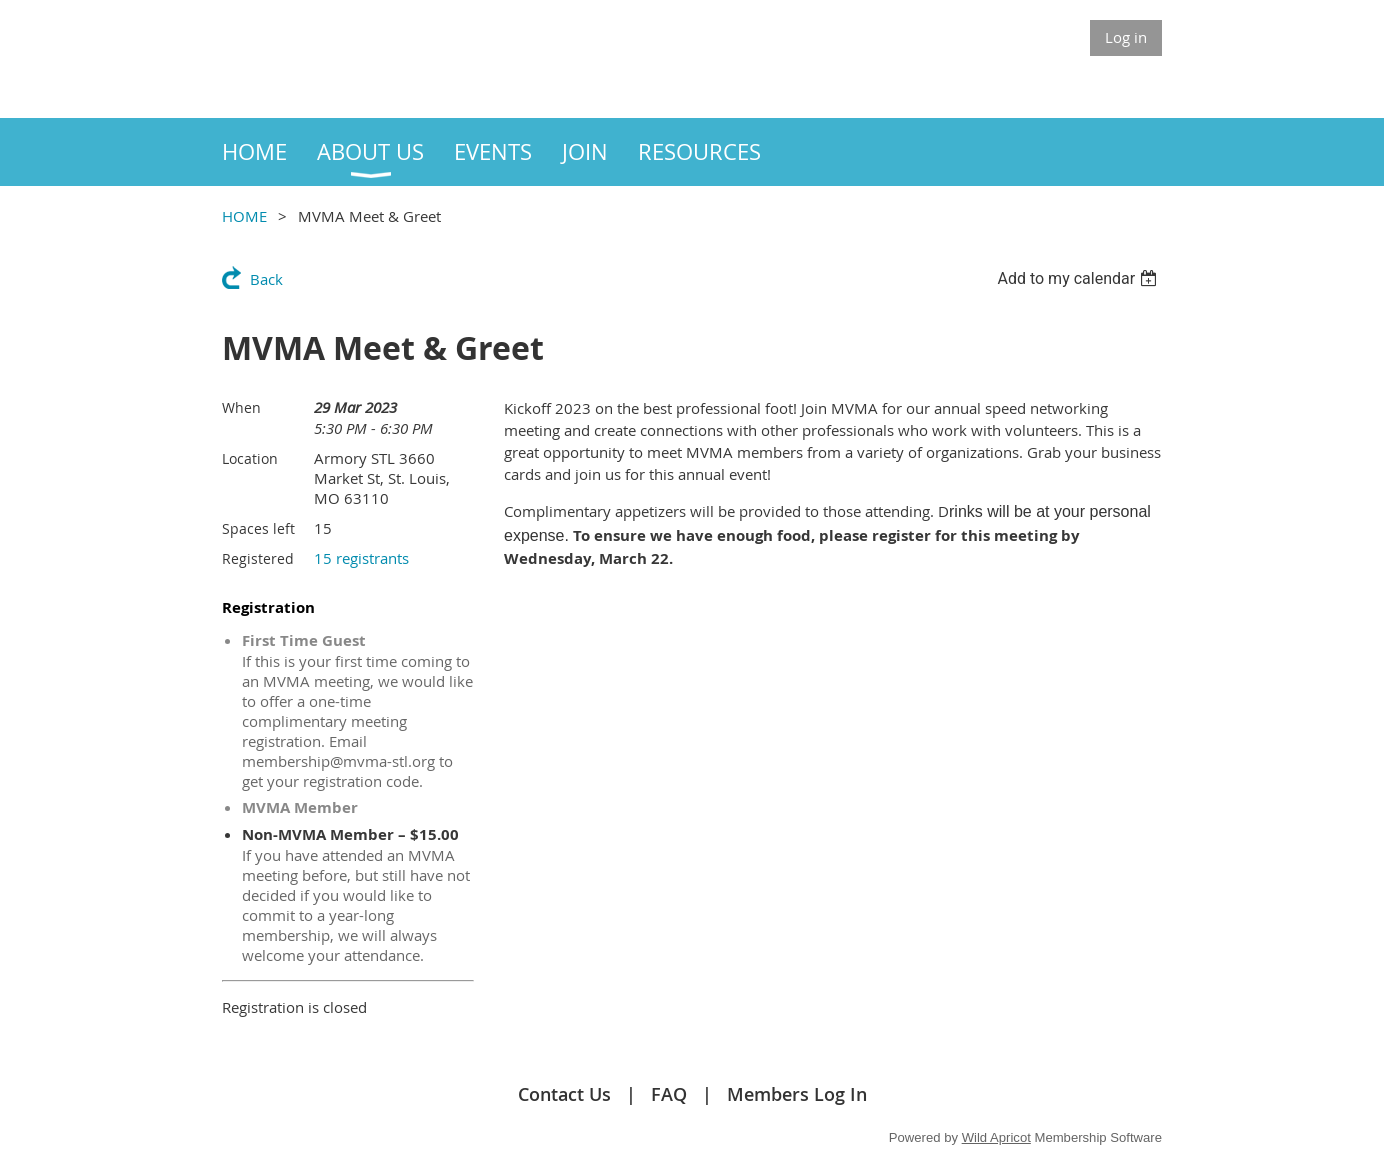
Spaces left (258, 528)
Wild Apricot (996, 1137)
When (241, 407)
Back (266, 279)
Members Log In (797, 1094)
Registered (258, 558)
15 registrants (361, 558)
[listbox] (1079, 278)
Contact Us (564, 1094)
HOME (244, 216)
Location (250, 458)
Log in (1126, 37)
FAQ (669, 1094)
